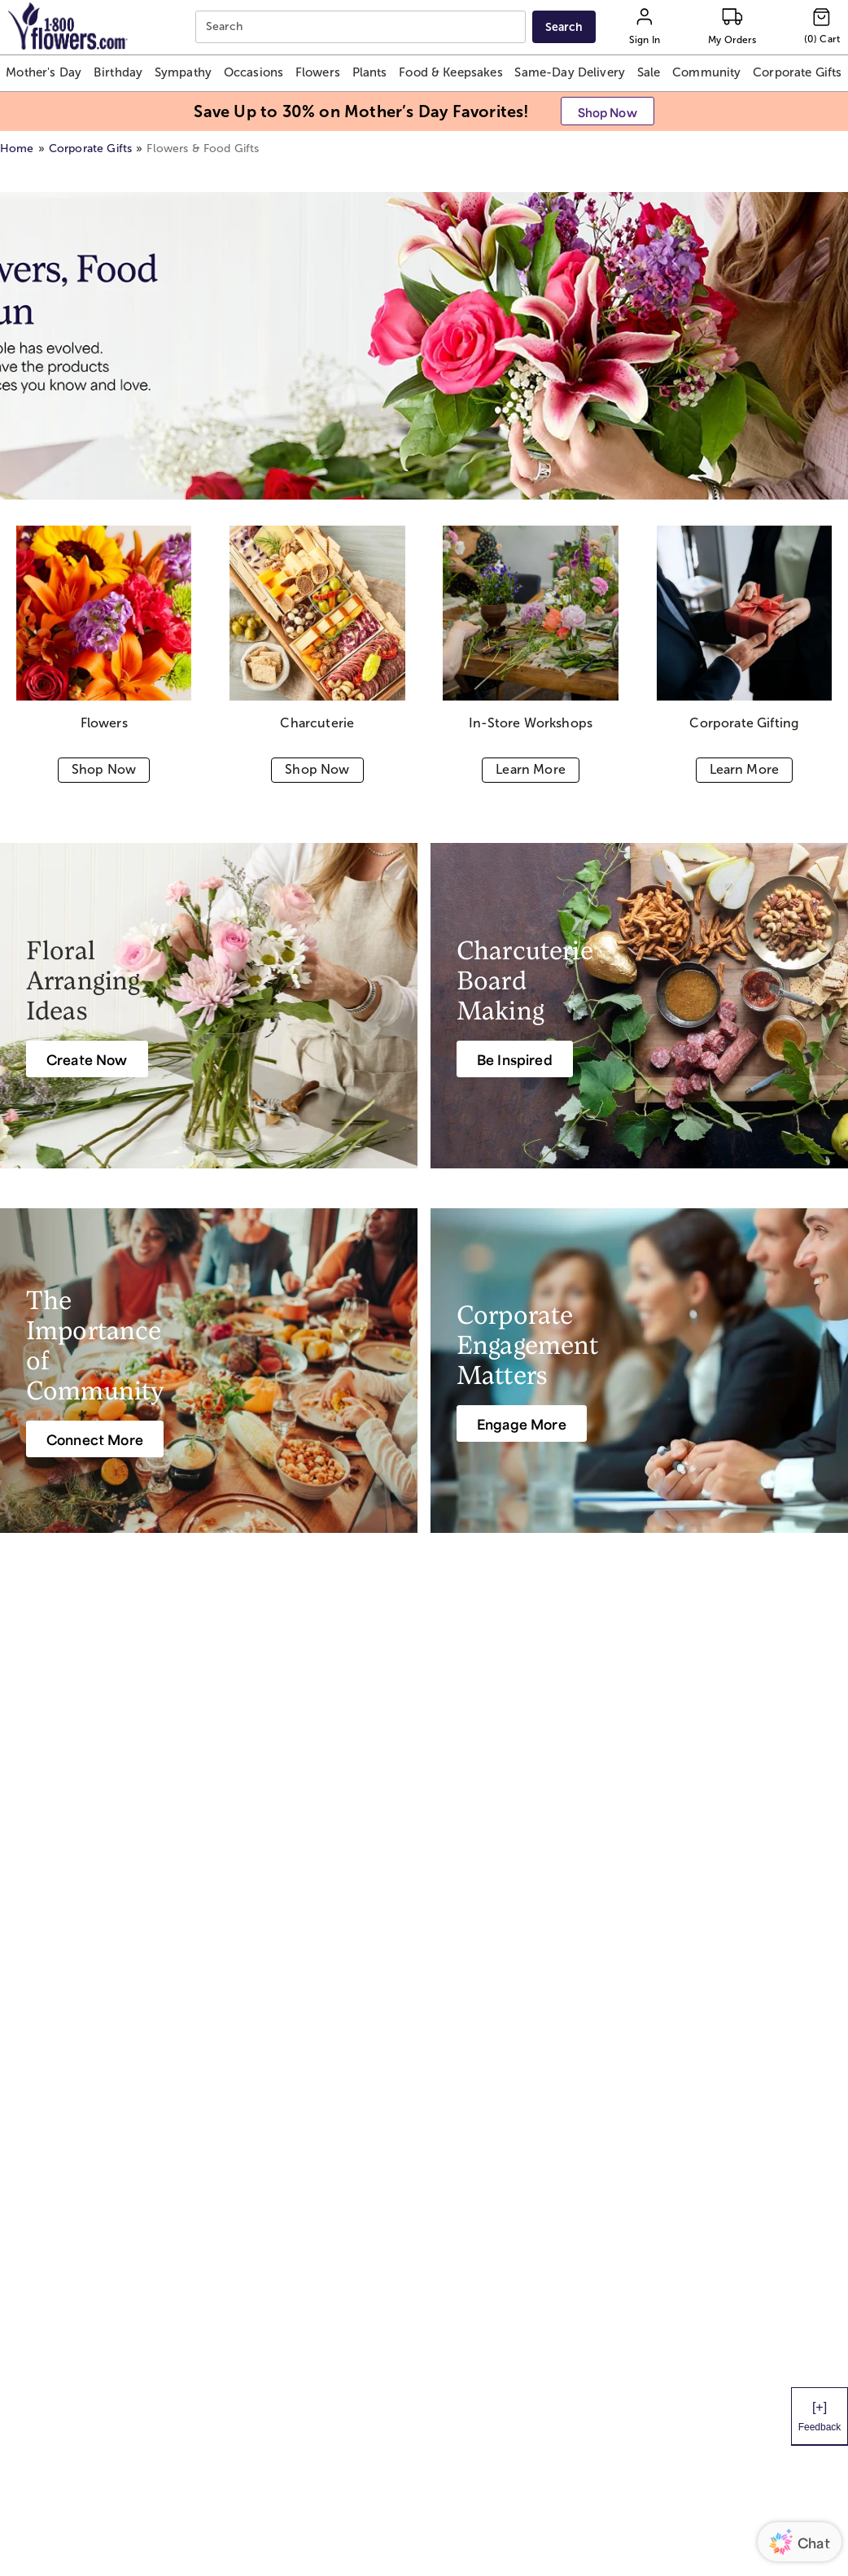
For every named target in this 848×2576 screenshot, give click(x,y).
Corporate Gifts (90, 148)
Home (17, 148)
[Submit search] (564, 27)
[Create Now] (87, 1059)
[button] (43, 73)
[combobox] (362, 27)
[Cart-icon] (822, 26)
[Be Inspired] (515, 1059)
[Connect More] (95, 1439)
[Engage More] (522, 1423)
